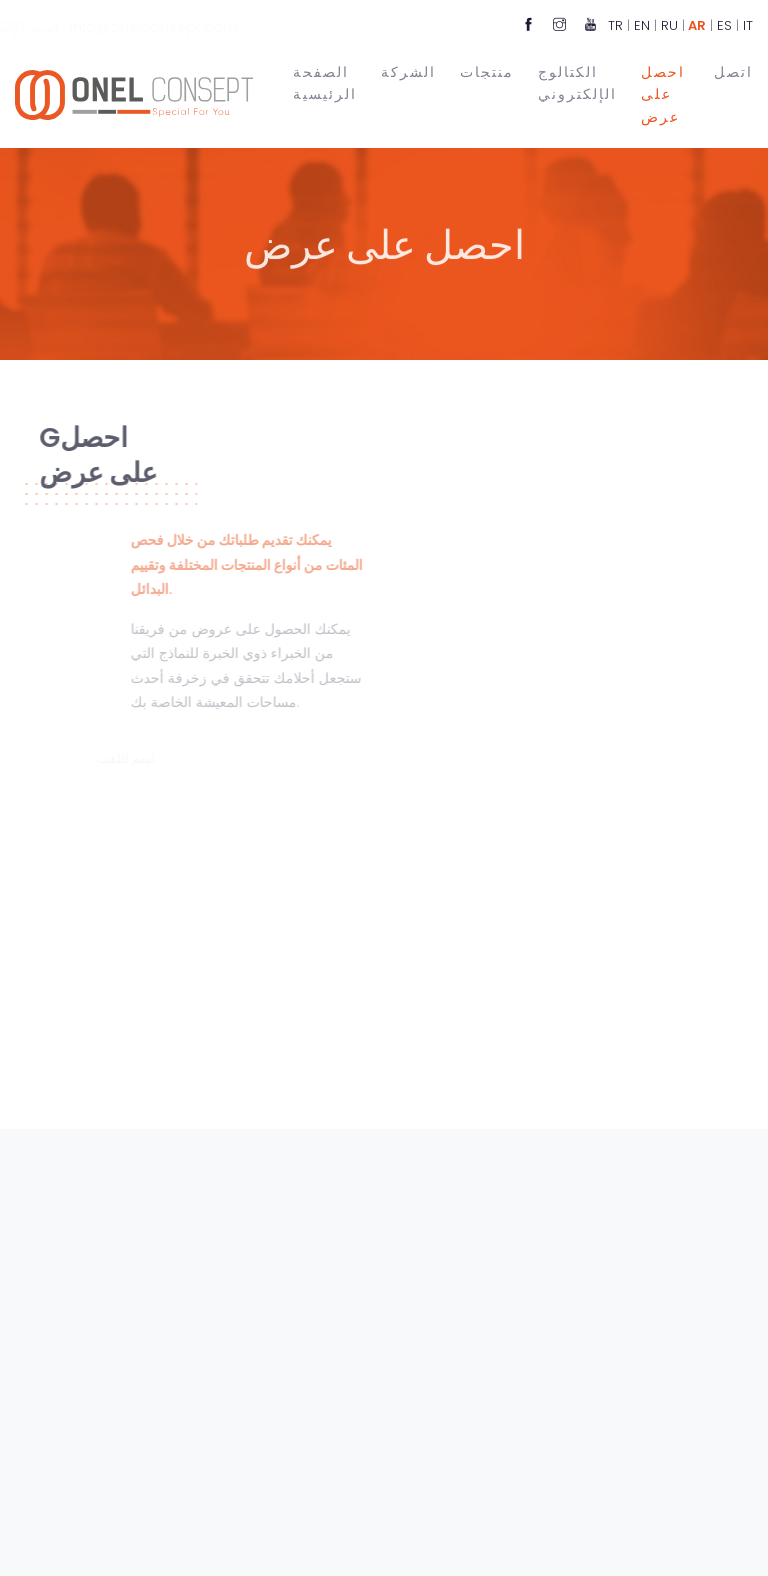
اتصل (733, 70)
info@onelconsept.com (197, 27)
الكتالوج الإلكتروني (577, 82)
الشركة (408, 70)
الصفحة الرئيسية (325, 82)
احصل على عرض (663, 93)
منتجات (487, 70)
